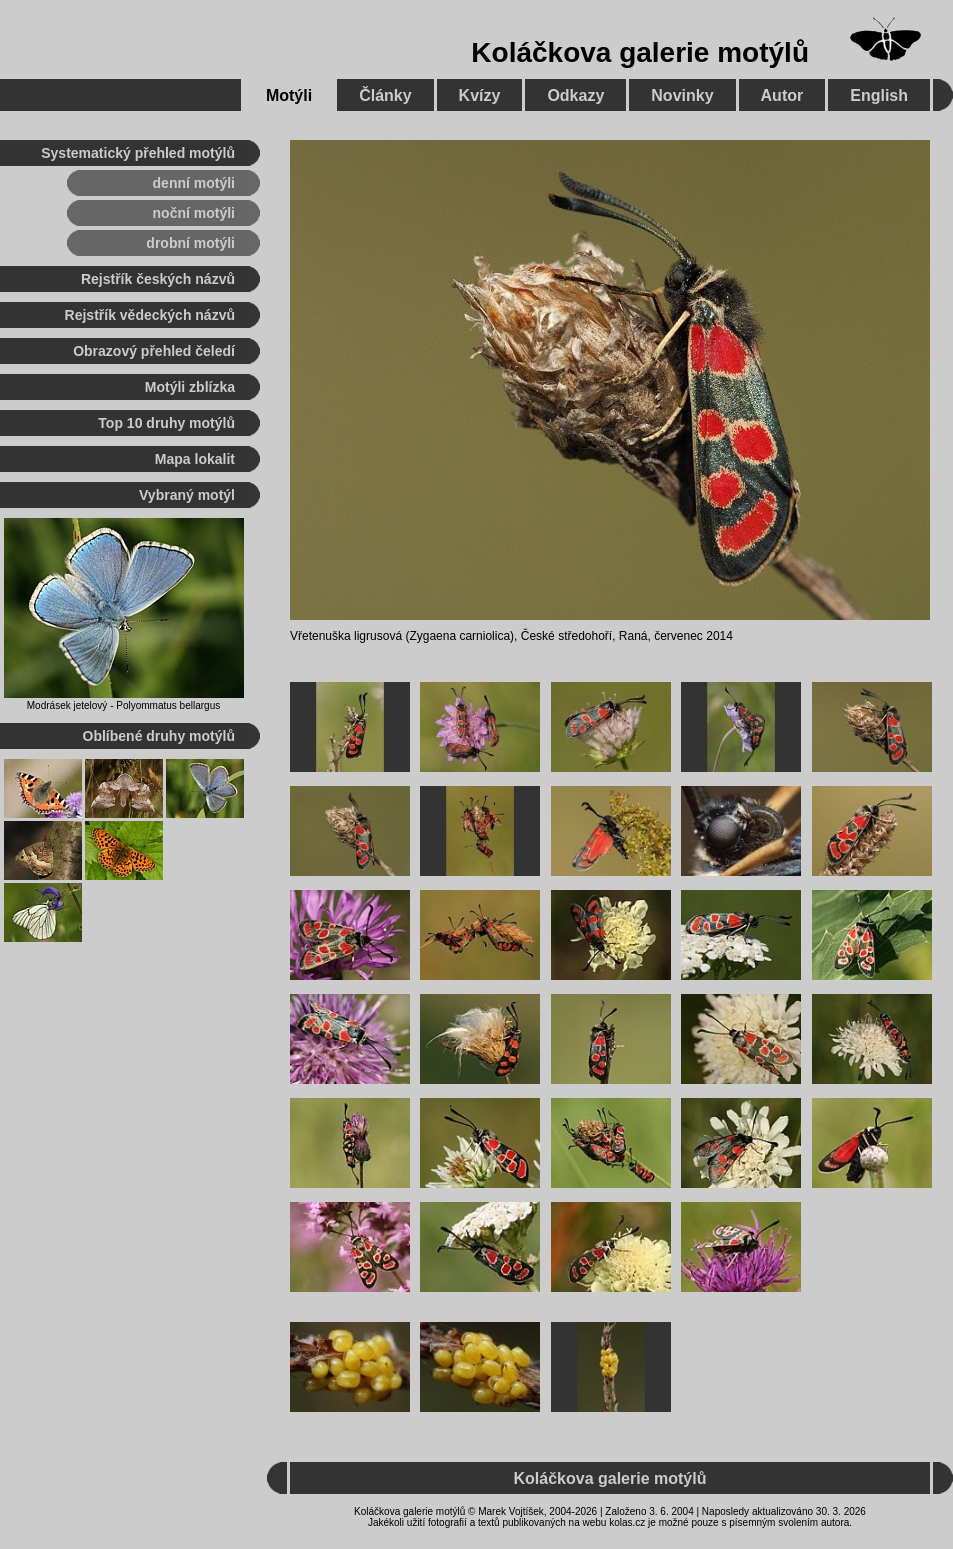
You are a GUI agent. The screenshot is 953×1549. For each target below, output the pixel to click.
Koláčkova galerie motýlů (640, 52)
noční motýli (194, 213)
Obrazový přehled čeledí (154, 351)
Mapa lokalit (195, 459)
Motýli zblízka (190, 387)
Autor (782, 95)
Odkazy (575, 95)
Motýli (289, 95)
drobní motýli (190, 243)
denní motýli (194, 183)
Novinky (682, 95)
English (879, 95)
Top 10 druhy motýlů (166, 423)
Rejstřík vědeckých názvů (150, 315)
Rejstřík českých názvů (158, 279)
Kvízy (480, 95)
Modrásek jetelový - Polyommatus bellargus (123, 705)
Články (385, 95)
